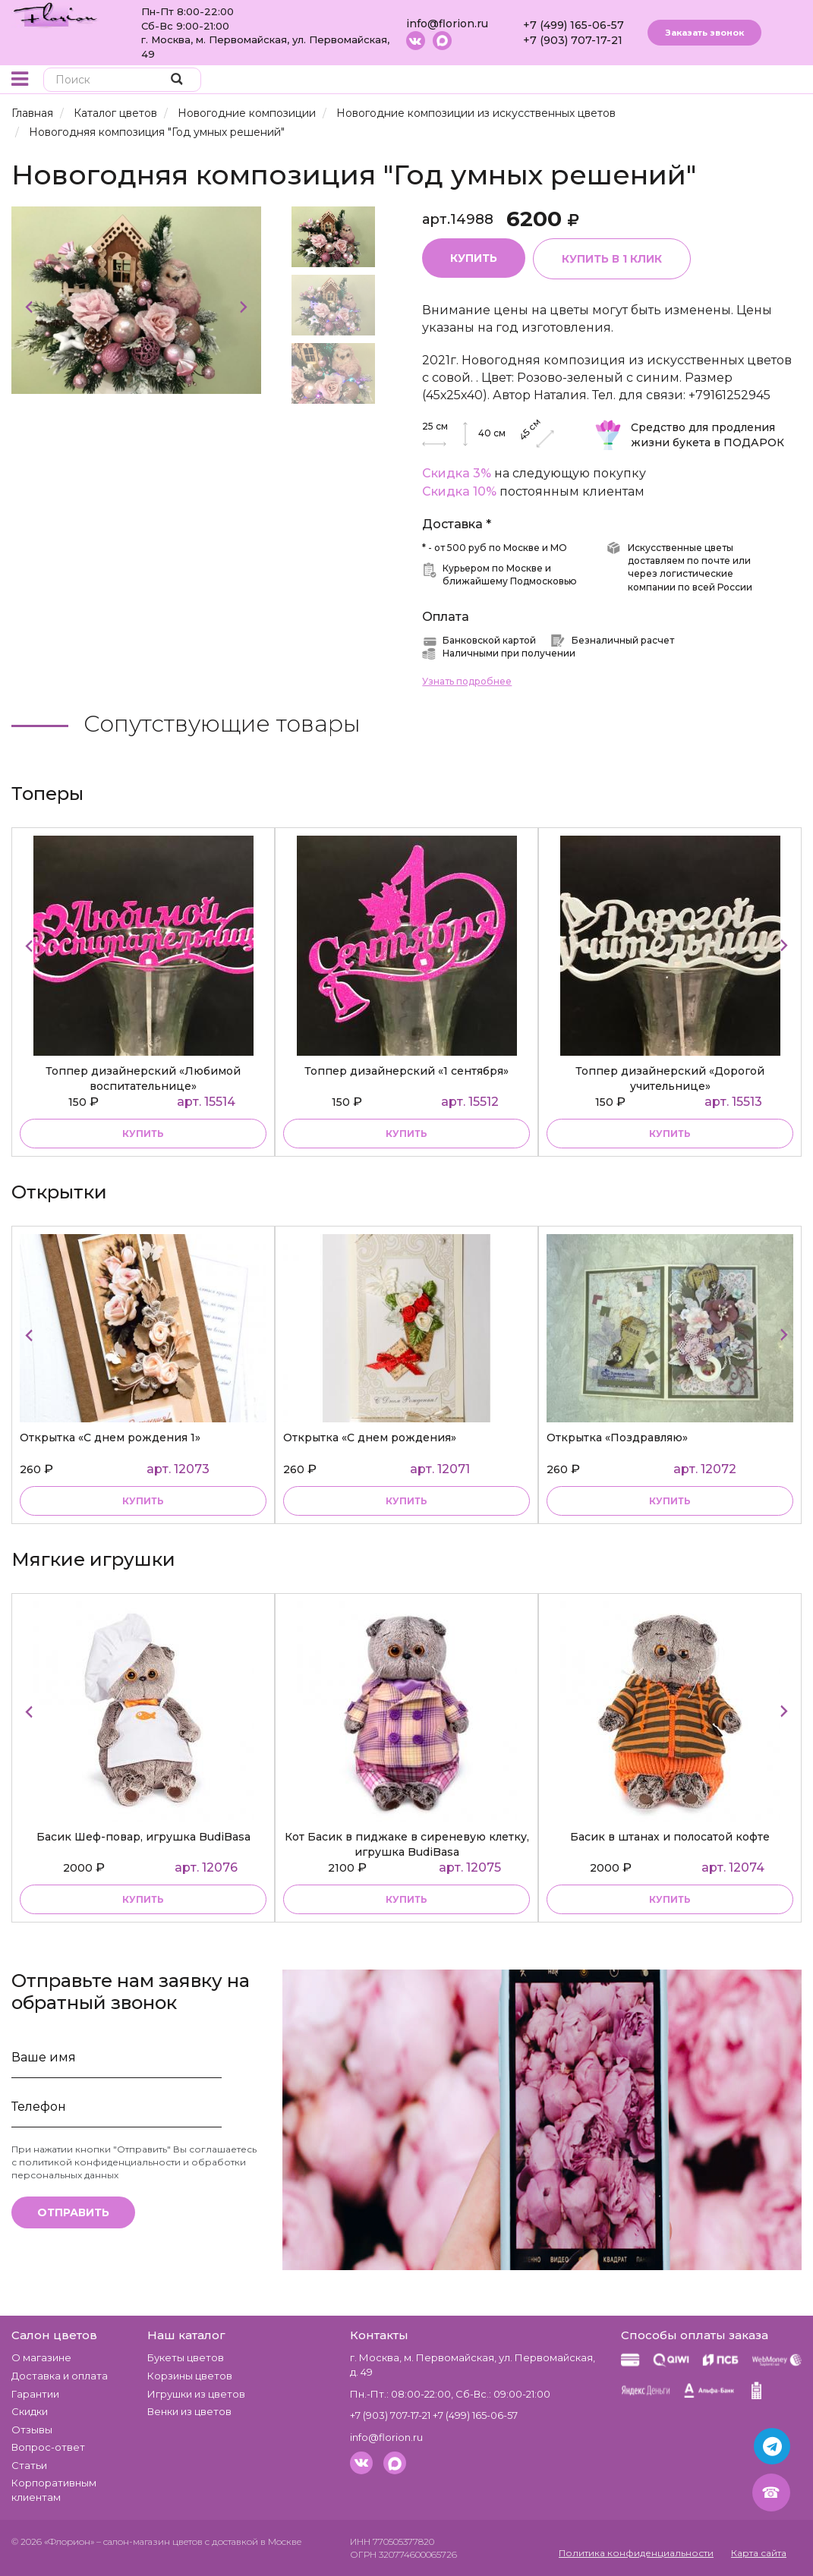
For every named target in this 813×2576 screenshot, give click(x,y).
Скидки (29, 2411)
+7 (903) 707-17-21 (572, 40)
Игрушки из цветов (196, 2394)
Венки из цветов (189, 2411)
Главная (32, 113)
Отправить (73, 2212)
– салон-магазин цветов (149, 2541)
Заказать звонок (704, 32)
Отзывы (31, 2429)
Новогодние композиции (247, 113)
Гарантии (35, 2394)
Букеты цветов (185, 2357)
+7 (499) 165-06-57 (573, 25)
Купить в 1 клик (612, 259)
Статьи (29, 2465)
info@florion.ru (447, 23)
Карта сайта (758, 2553)
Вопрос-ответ (48, 2447)
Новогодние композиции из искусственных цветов (476, 113)
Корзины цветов (189, 2376)
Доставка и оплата (59, 2376)
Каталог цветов (115, 113)
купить (143, 1133)
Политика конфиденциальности (636, 2553)
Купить (473, 258)
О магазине (41, 2357)
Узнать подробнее (467, 681)
